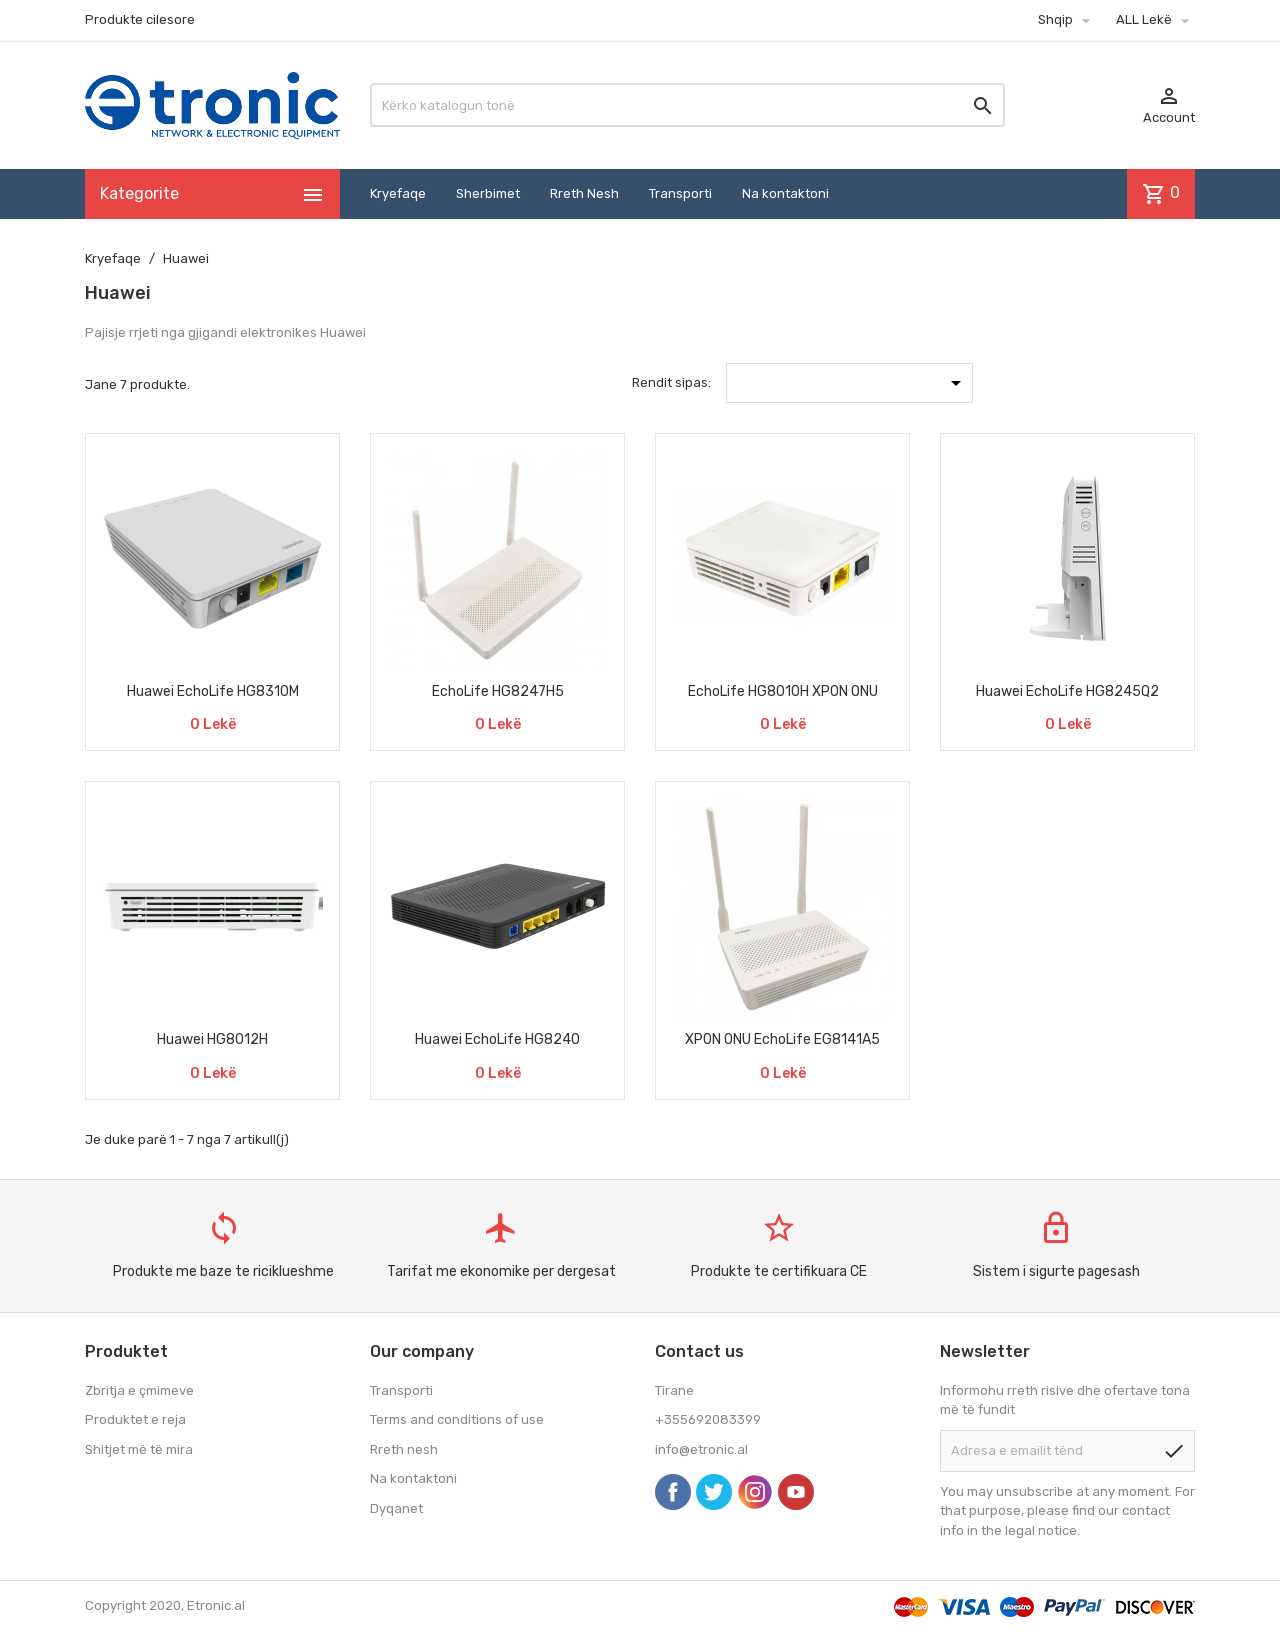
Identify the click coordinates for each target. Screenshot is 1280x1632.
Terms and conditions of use (457, 1419)
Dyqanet (396, 1508)
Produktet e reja (135, 1419)
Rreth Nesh (584, 193)
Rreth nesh (404, 1449)
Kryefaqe (398, 193)
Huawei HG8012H (212, 1039)
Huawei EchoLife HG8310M (213, 691)
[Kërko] (687, 105)
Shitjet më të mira (139, 1449)
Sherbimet (488, 193)
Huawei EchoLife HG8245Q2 (1067, 691)
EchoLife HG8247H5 (498, 691)
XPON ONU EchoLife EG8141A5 (782, 1039)
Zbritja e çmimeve (139, 1390)
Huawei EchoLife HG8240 (497, 1039)
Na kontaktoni (785, 193)
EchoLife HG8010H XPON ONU (783, 691)
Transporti (680, 193)
